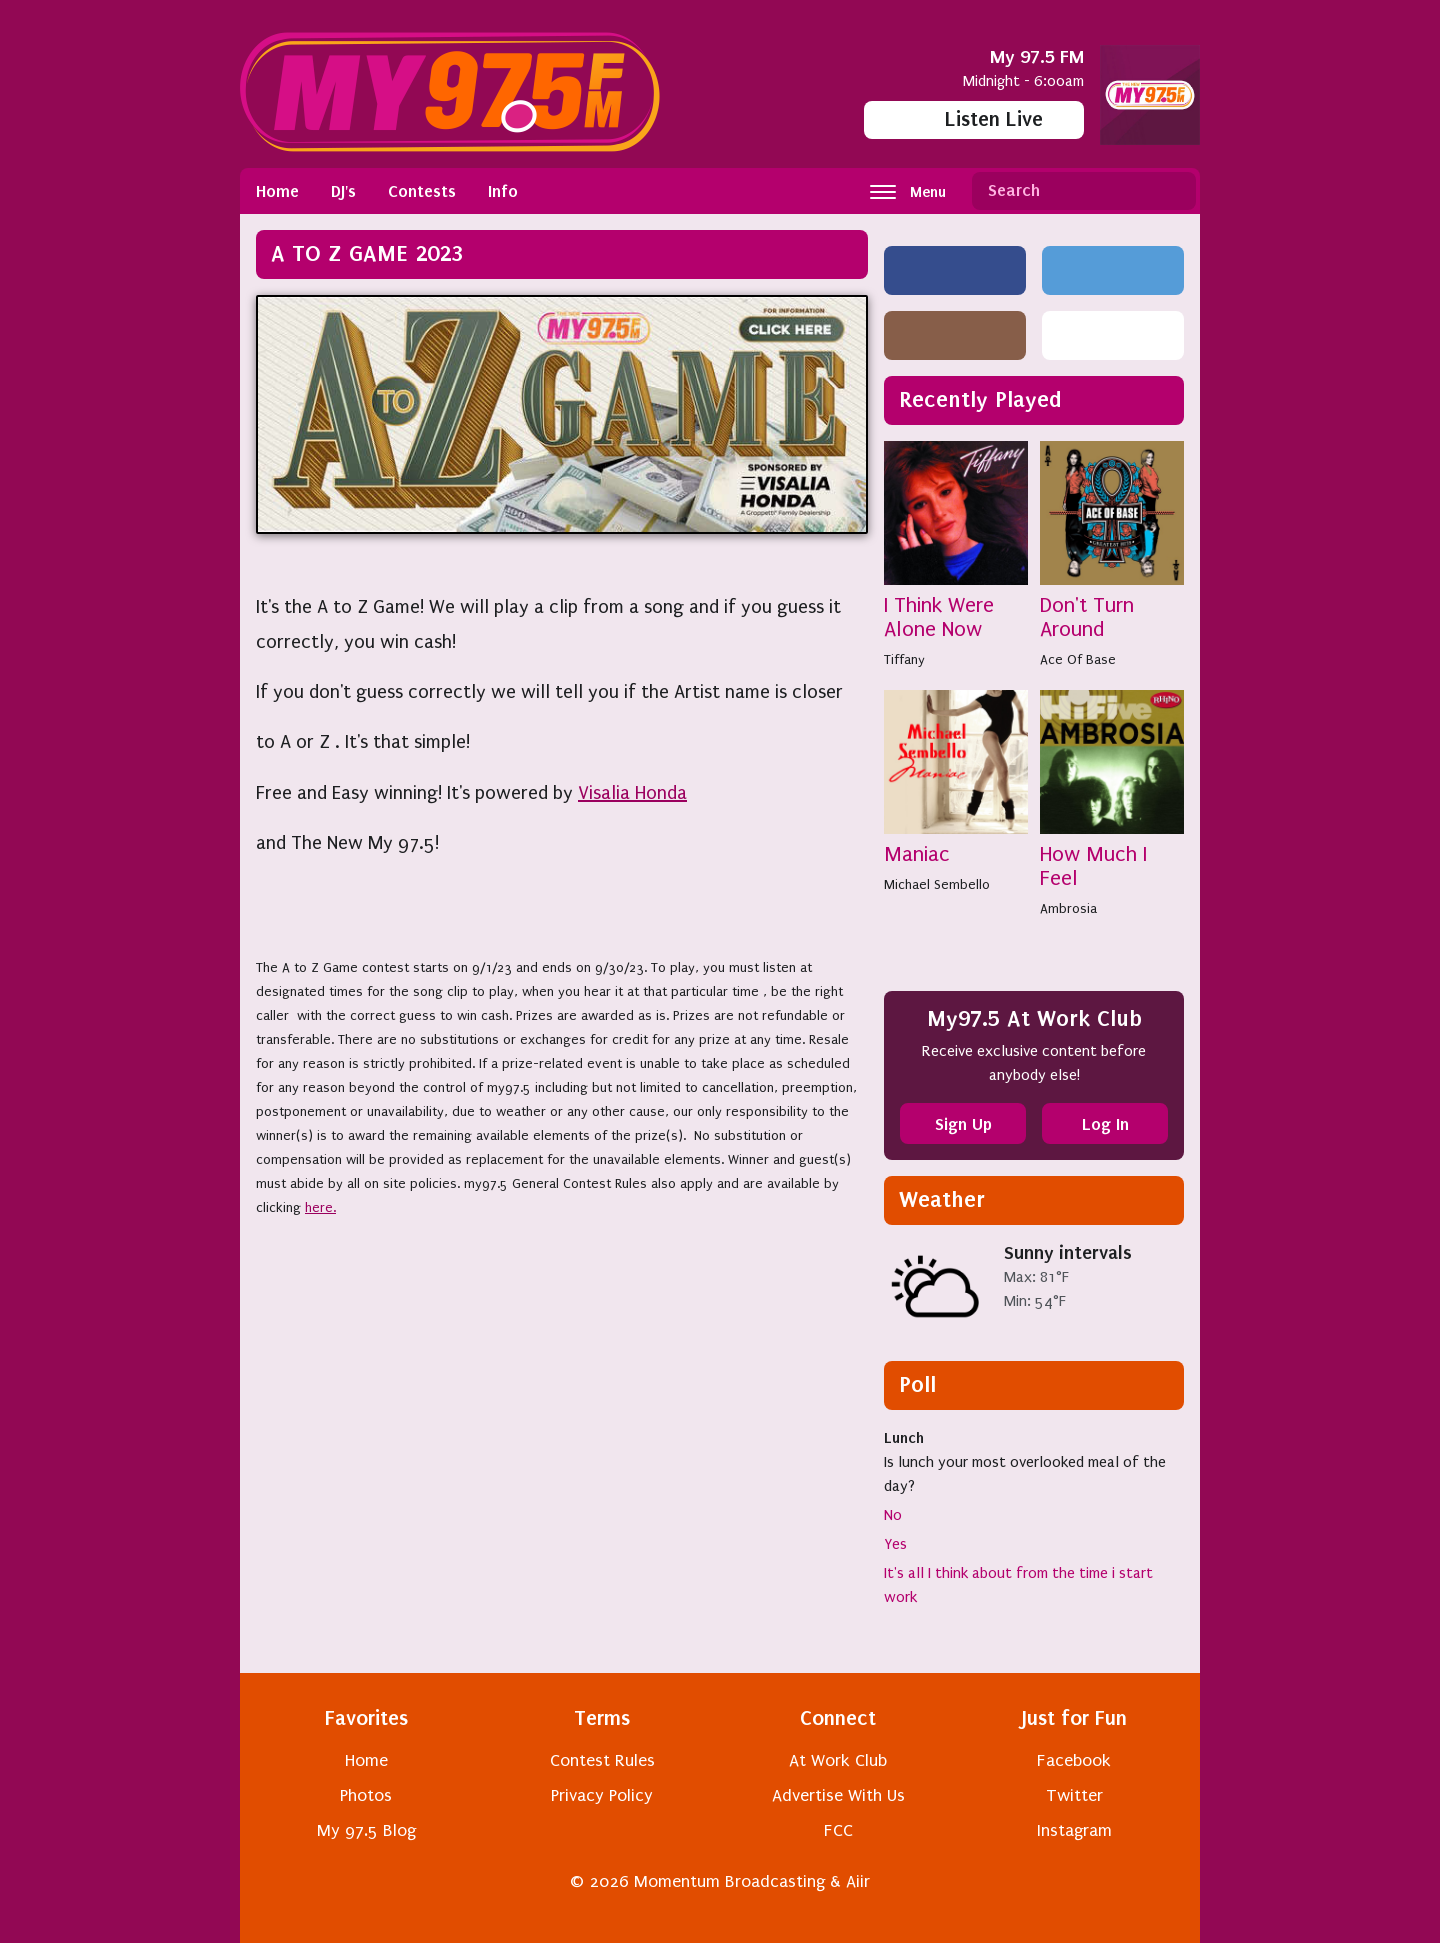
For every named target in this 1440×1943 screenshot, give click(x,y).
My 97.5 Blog (366, 1830)
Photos (366, 1795)
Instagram (1074, 1830)
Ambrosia (1068, 908)
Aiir (858, 1881)
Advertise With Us (838, 1795)
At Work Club (838, 1760)
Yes (895, 1544)
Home (277, 191)
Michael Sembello (937, 884)
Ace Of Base (1078, 659)
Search (1173, 191)
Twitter (1074, 1795)
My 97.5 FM (1037, 56)
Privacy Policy (602, 1795)
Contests (422, 191)
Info (503, 191)
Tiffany (904, 659)
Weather (942, 1199)
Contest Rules (602, 1760)
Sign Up (963, 1124)
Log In (1105, 1124)
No (893, 1515)
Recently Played (980, 399)
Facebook (1074, 1760)
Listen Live (974, 119)
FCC (838, 1830)
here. (320, 1207)
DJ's (343, 191)
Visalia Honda (632, 793)
